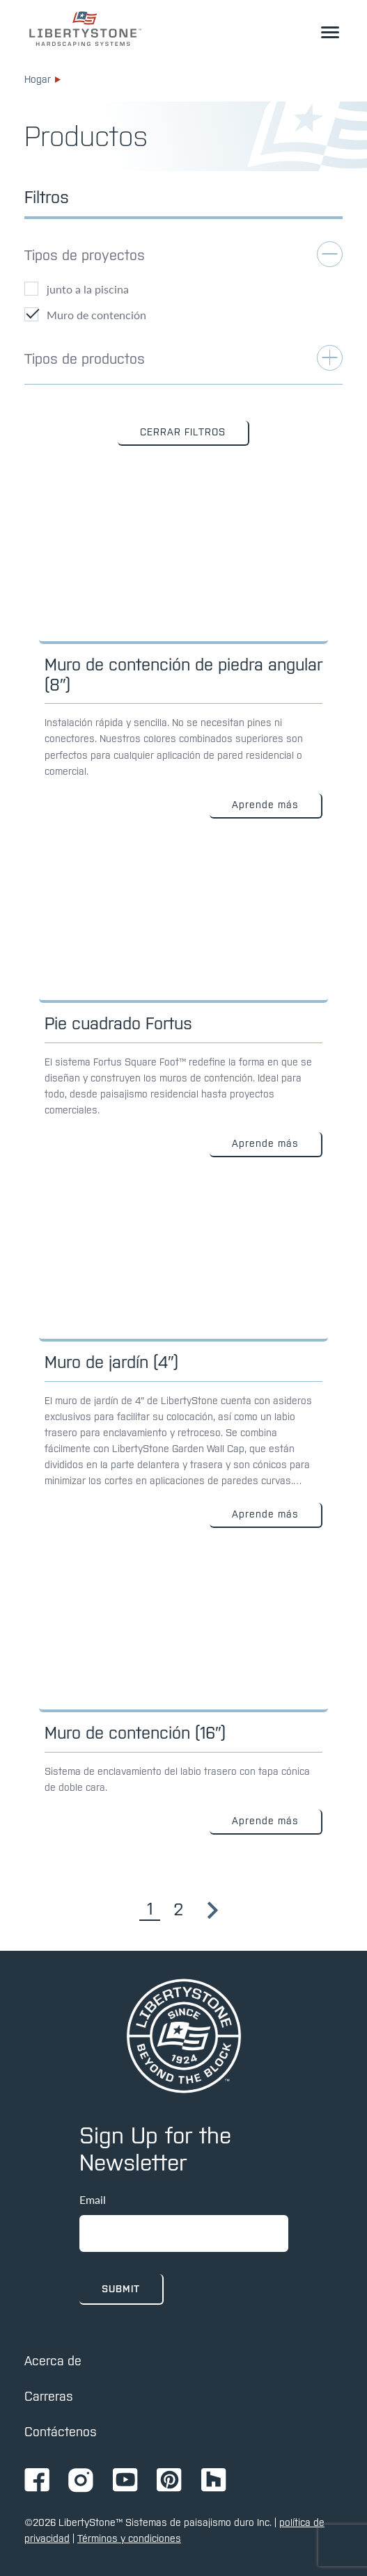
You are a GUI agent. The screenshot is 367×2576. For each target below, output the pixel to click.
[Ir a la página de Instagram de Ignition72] (81, 2481)
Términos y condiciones (129, 2538)
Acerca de (52, 2360)
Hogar (42, 79)
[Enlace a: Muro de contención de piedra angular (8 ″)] (183, 653)
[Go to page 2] (212, 1910)
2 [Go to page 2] (178, 1909)
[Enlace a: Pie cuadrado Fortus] (183, 1001)
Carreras (48, 2396)
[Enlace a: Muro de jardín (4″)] (183, 1356)
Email (92, 2199)
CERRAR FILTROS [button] (183, 431)
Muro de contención (96, 315)
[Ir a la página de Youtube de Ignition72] (125, 2481)
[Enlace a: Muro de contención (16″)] (183, 1695)
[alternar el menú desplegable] (330, 32)
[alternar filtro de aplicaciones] (183, 261)
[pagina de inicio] (184, 2036)
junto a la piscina (88, 289)
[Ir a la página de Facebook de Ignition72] (37, 2481)
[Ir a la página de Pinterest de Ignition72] (169, 2481)
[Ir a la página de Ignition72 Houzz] (214, 2481)
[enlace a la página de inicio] (85, 28)
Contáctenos (60, 2431)
